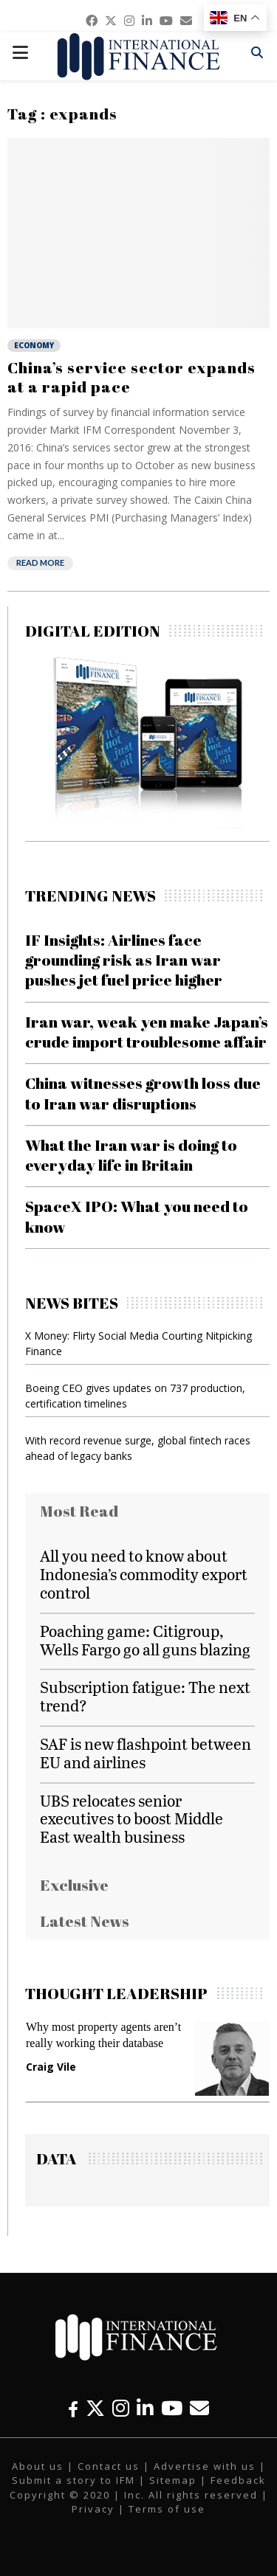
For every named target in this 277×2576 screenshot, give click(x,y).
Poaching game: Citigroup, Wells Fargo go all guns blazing (145, 1640)
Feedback (238, 2480)
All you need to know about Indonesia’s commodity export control (143, 1574)
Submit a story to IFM (73, 2480)
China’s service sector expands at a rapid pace (131, 377)
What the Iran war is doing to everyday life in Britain (131, 1155)
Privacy (93, 2509)
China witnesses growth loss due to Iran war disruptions (143, 1093)
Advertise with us (205, 2466)
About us (38, 2466)
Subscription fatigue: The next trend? (145, 1696)
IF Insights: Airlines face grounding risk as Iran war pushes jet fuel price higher (123, 960)
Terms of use (167, 2509)
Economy (34, 345)
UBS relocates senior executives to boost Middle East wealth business (131, 1819)
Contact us (109, 2466)
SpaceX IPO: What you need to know (136, 1216)
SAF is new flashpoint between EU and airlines (145, 1753)
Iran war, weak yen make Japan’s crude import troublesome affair (146, 1031)
